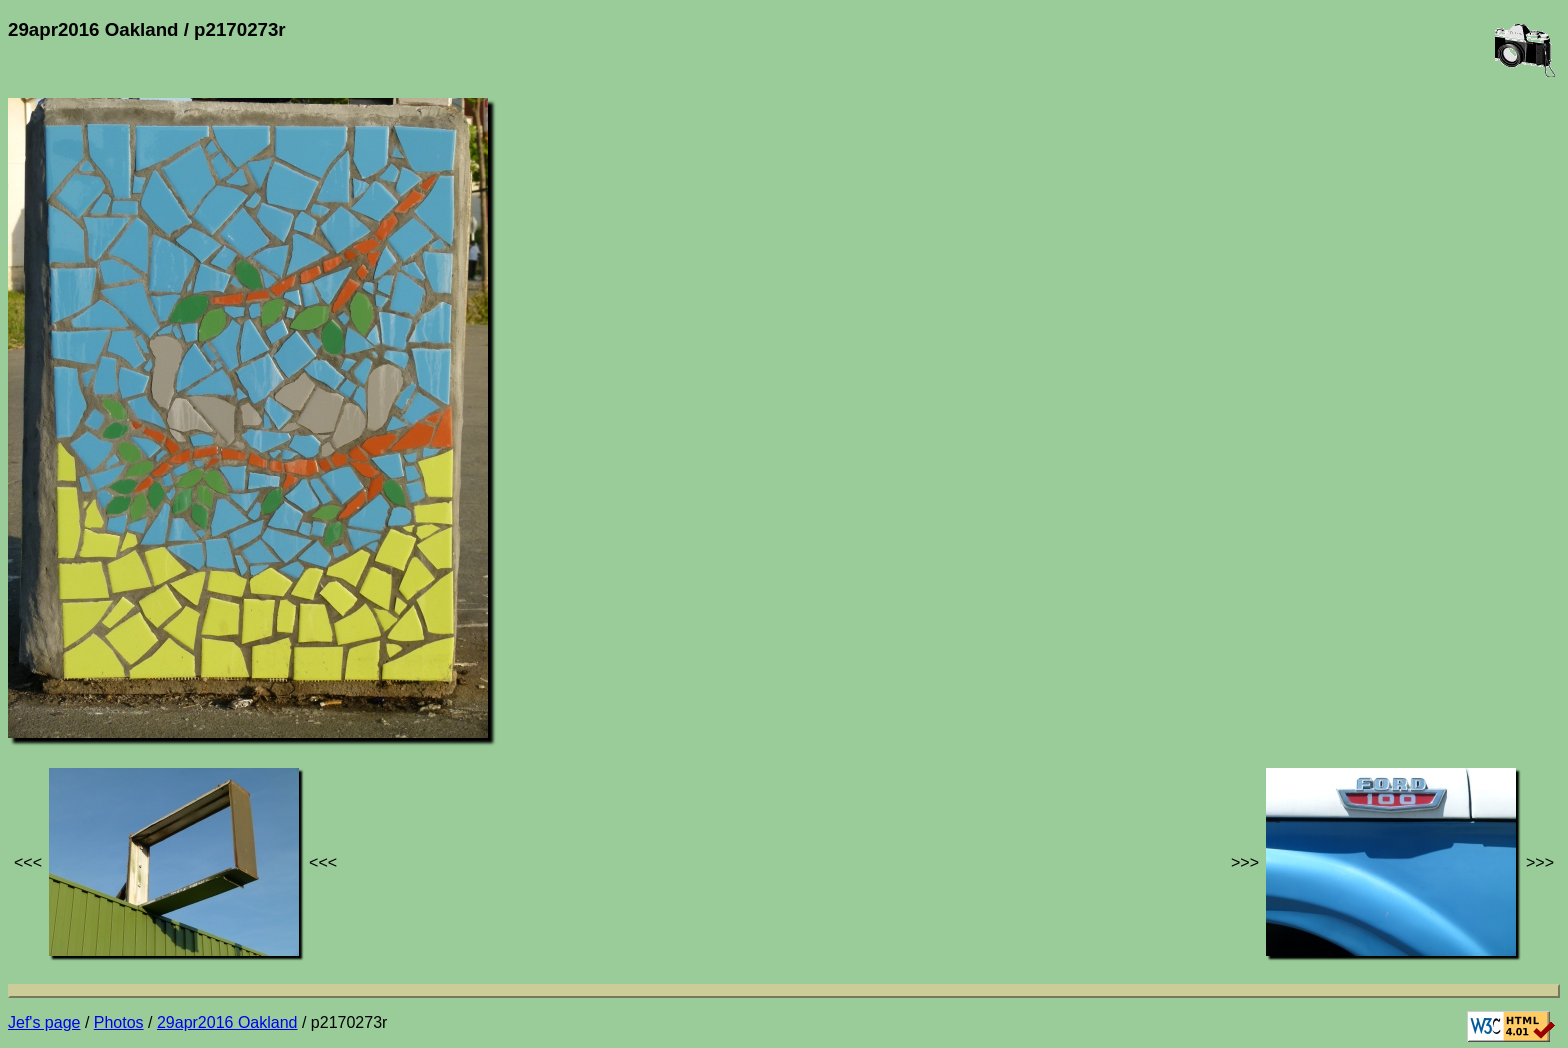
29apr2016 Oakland (227, 1022)
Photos (119, 1022)
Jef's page (44, 1022)
